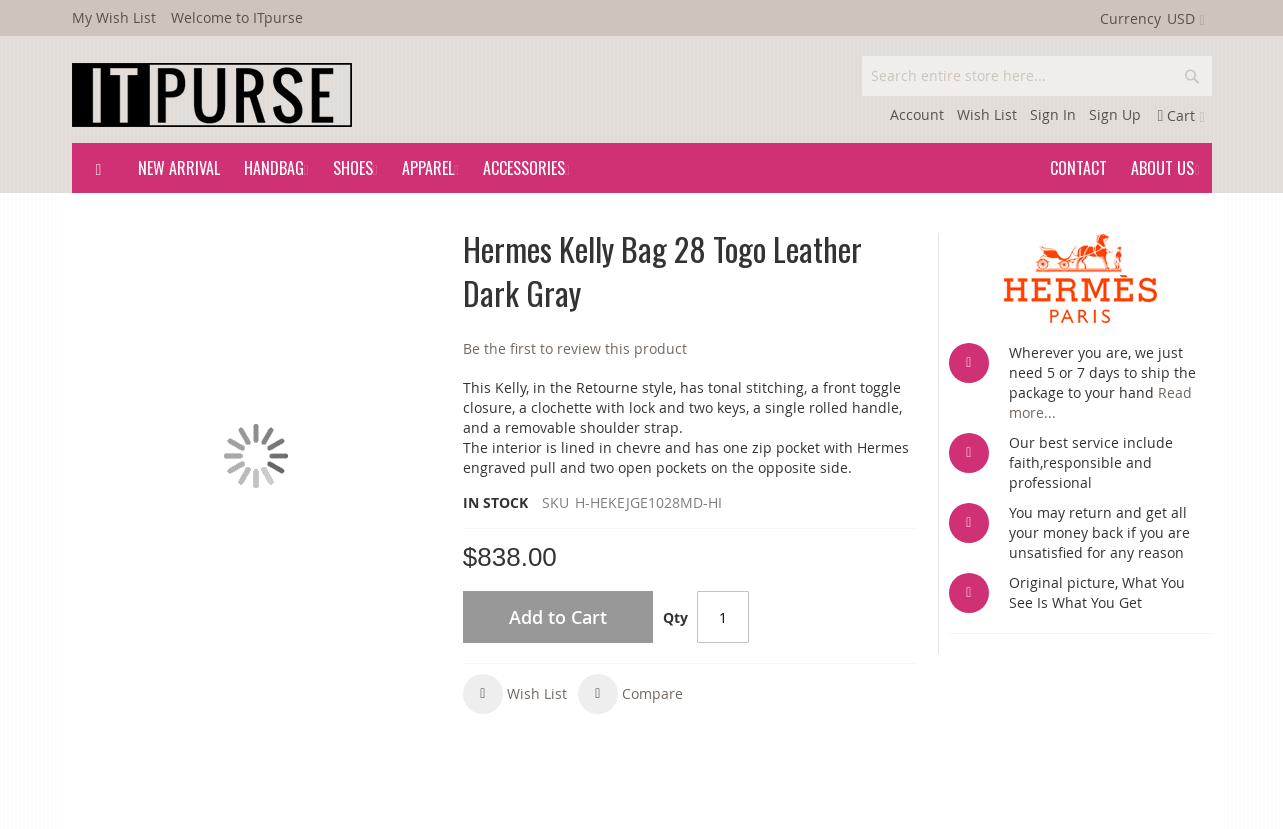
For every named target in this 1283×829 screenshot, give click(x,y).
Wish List (987, 114)
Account (917, 114)
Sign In (1053, 114)
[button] (515, 694)
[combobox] (1037, 76)
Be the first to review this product (575, 348)
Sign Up (1115, 114)
